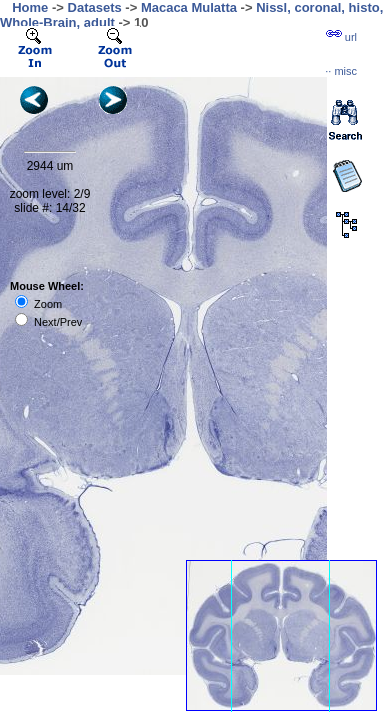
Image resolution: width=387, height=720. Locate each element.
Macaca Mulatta (189, 7)
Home (30, 7)
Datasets (95, 7)
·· (341, 71)
